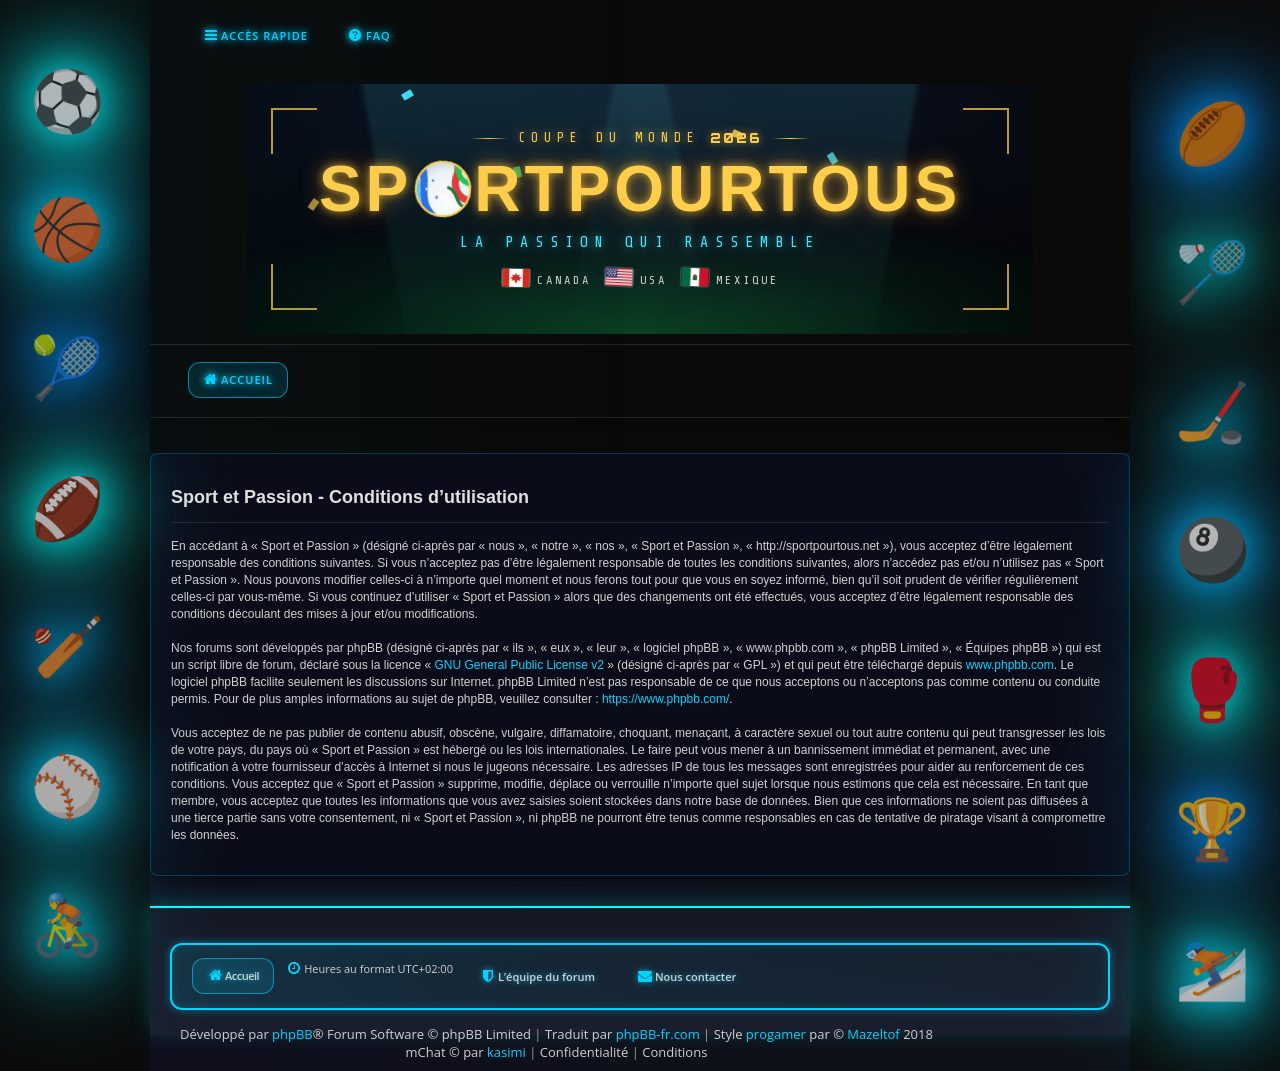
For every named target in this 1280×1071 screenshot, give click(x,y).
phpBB (292, 1034)
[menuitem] (369, 36)
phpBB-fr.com (658, 1034)
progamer (776, 1034)
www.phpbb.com (1010, 665)
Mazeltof (873, 1034)
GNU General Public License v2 (518, 665)
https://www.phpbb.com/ (665, 699)
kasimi (506, 1052)
